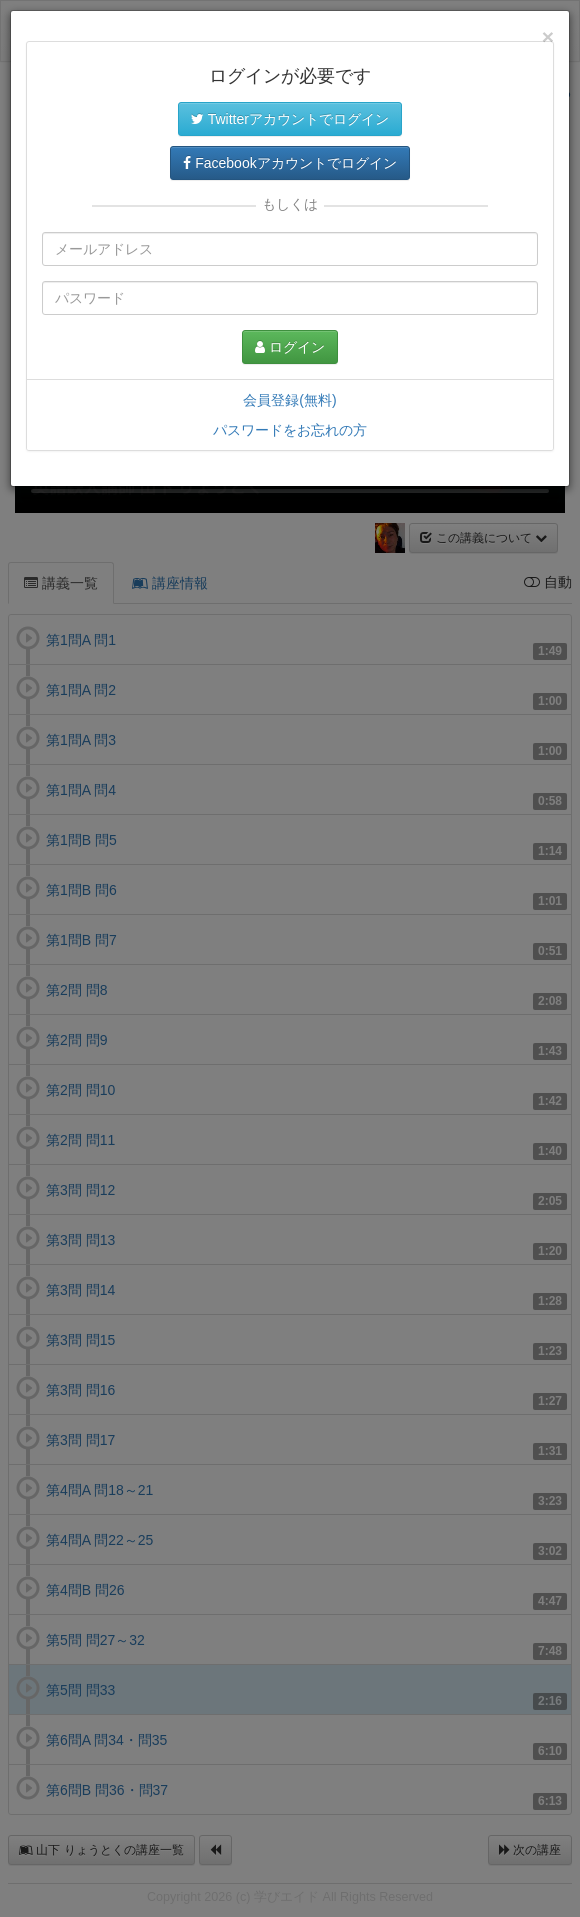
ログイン (290, 347)
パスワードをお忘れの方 (290, 430)
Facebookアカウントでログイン (289, 163)
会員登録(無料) (289, 400)
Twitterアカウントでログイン (290, 119)
